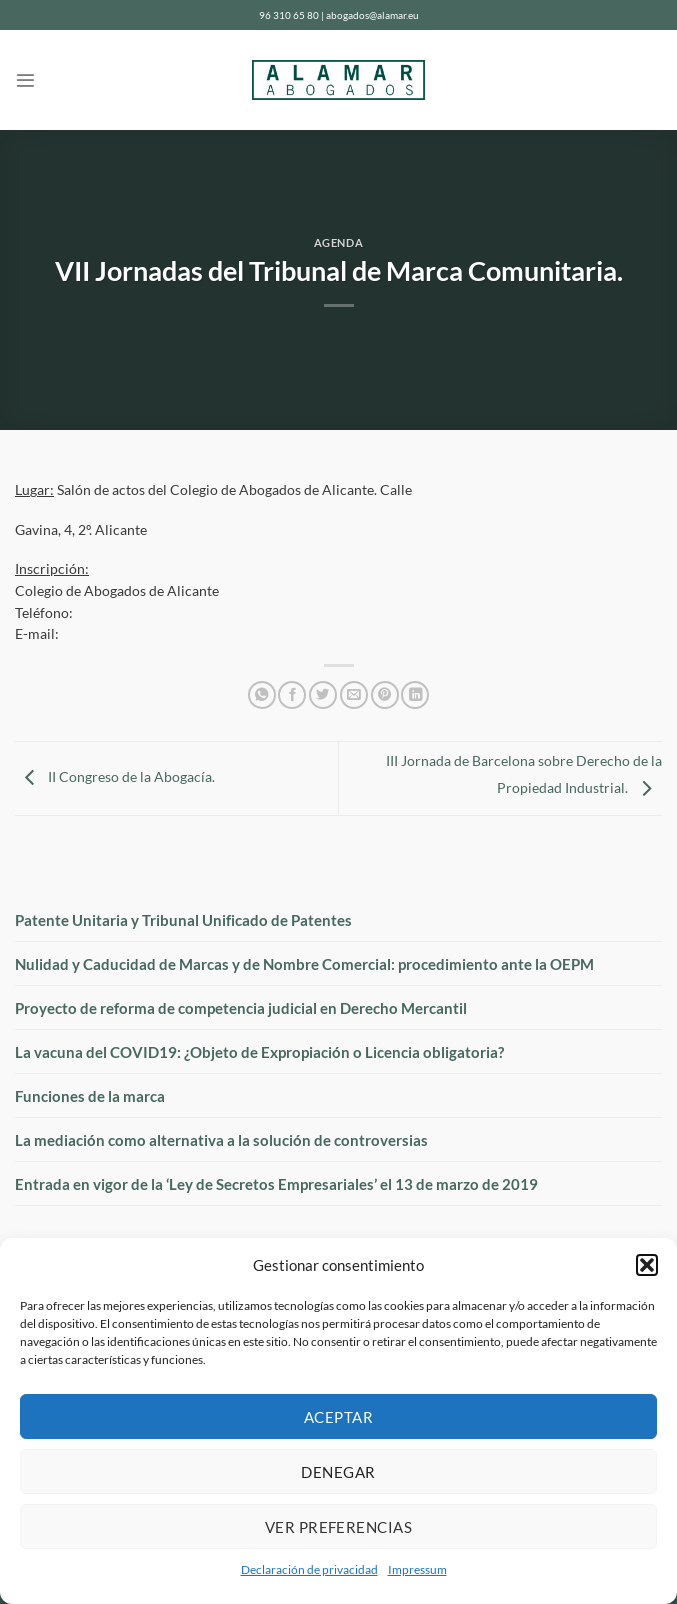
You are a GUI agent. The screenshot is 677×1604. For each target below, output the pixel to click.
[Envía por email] (354, 695)
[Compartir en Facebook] (292, 695)
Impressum (417, 1569)
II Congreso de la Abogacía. (115, 777)
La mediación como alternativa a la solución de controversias (221, 1140)
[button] (647, 1265)
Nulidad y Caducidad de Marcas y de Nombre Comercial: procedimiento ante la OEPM (304, 964)
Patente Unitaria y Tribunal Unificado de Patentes (183, 920)
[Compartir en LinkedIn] (415, 695)
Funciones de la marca (90, 1096)
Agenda (338, 242)
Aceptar (338, 1417)
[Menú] (25, 80)
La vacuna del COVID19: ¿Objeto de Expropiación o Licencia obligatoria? (259, 1052)
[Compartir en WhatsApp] (262, 695)
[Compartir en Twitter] (323, 695)
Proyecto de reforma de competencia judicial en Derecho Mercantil (241, 1008)
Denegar (338, 1472)
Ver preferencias (338, 1527)
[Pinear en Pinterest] (385, 695)
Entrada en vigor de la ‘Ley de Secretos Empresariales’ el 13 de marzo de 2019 (276, 1184)
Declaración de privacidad (309, 1569)
